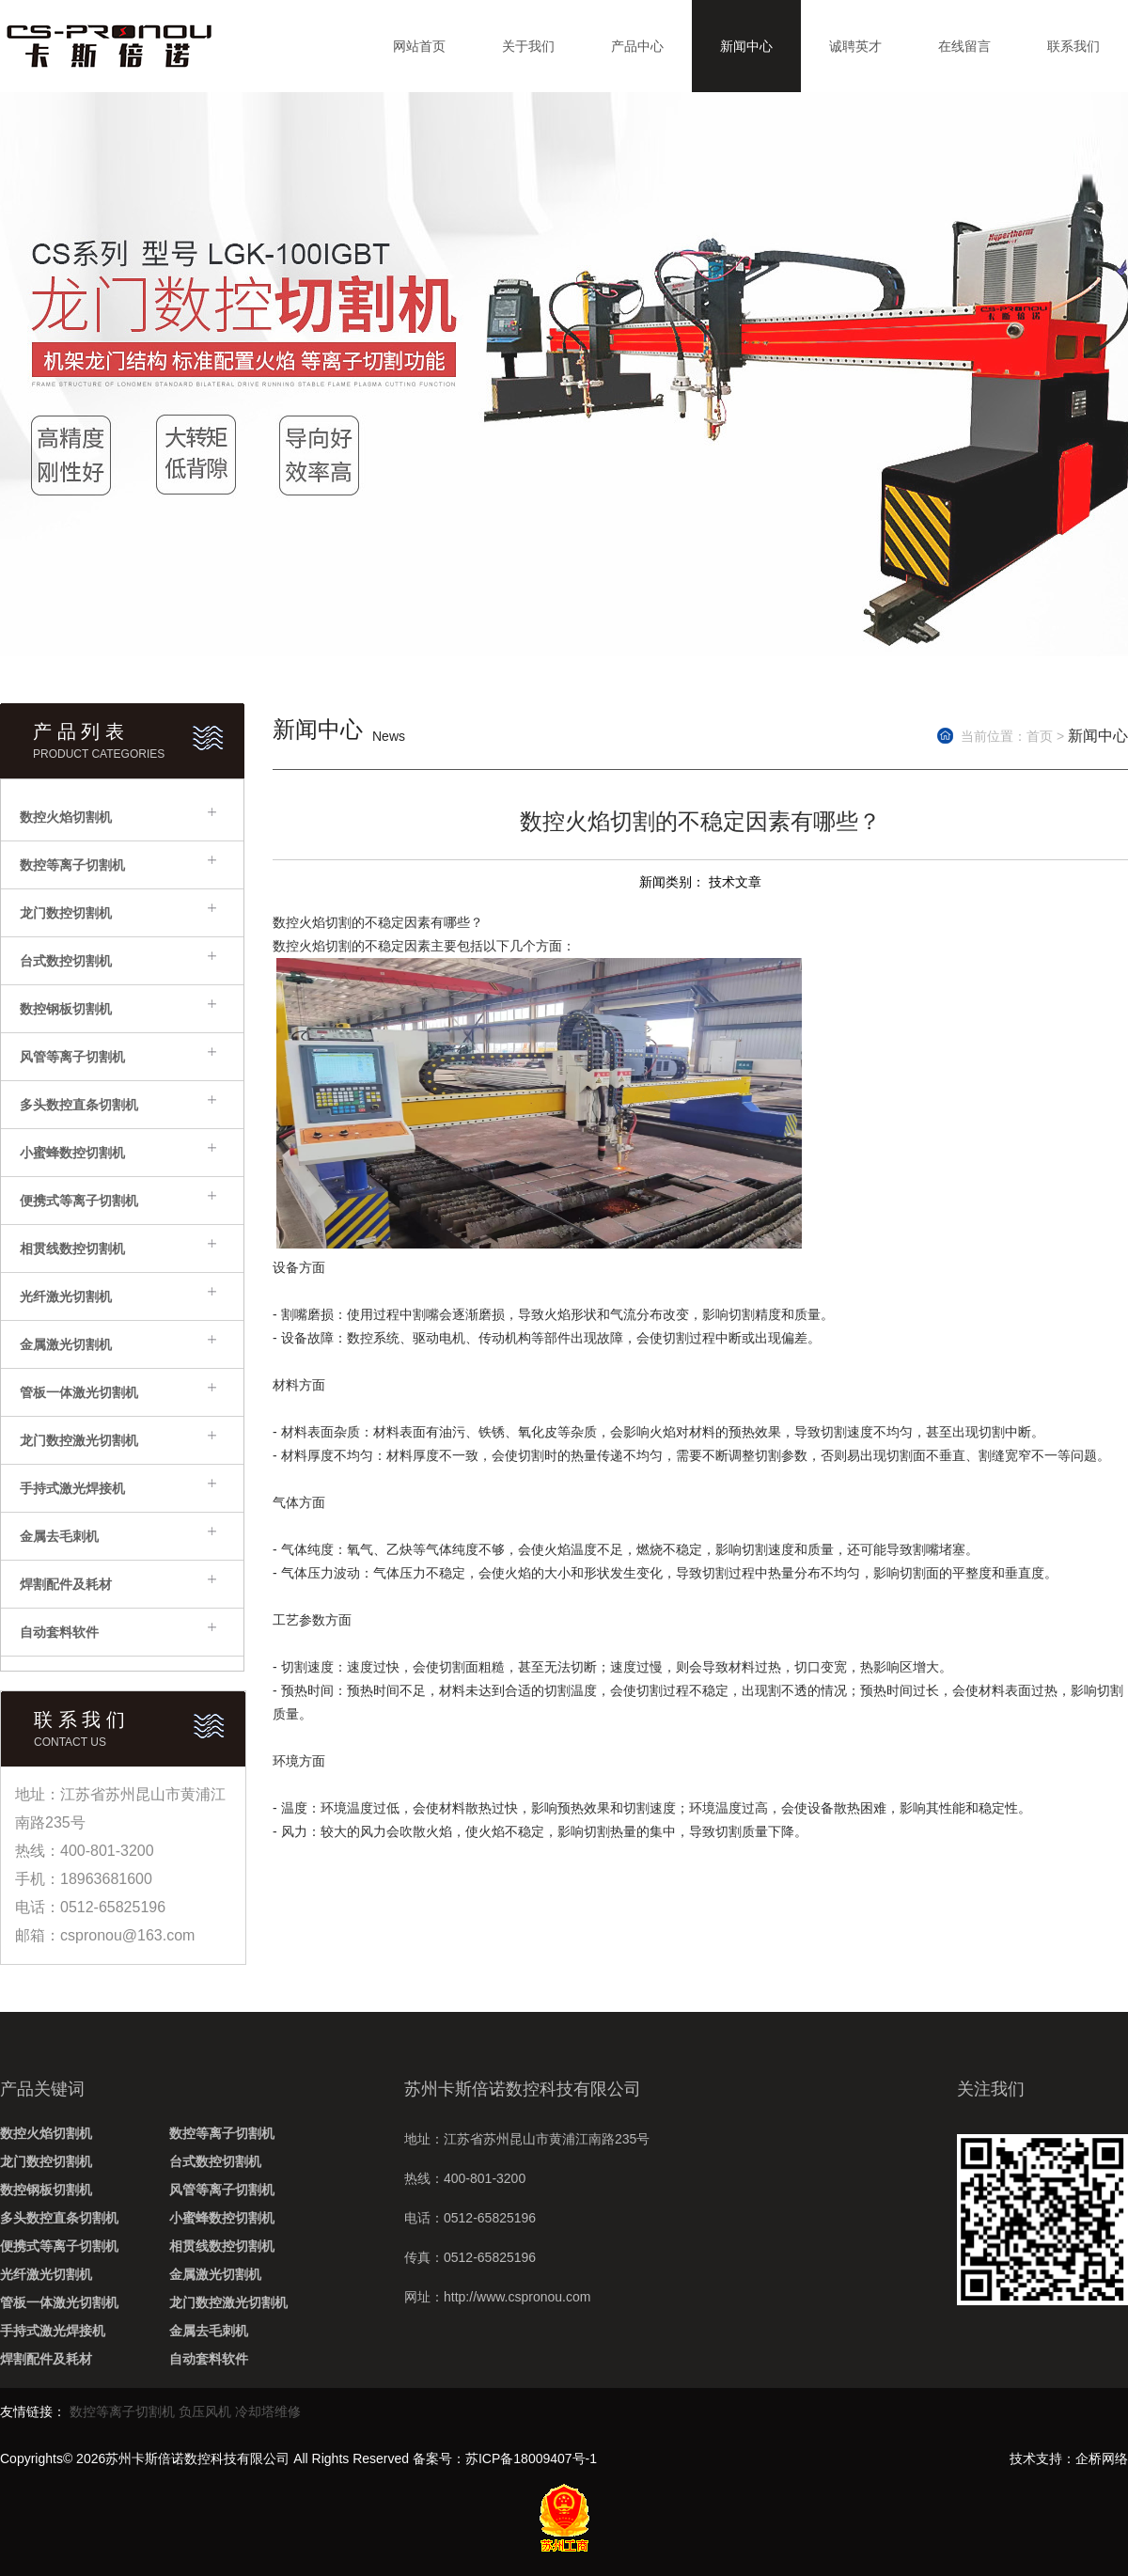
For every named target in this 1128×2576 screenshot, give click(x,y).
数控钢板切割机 (66, 1008)
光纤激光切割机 (66, 1296)
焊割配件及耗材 (66, 1584)
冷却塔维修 (268, 2411)
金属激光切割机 (66, 1344)
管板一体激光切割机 (79, 1392)
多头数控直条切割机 (79, 1104)
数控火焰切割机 (66, 817)
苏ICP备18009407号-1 (531, 2458)
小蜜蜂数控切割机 (72, 1152)
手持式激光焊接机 (72, 1488)
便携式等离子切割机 (79, 1200)
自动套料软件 (59, 1632)
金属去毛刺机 (59, 1536)
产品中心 (637, 46)
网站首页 (419, 46)
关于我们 (528, 46)
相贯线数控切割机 (72, 1248)
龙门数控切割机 (66, 912)
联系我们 (1073, 46)
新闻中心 (746, 46)
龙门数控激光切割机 (79, 1440)
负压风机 (205, 2411)
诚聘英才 (855, 46)
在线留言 (964, 46)
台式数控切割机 (66, 960)
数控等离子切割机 (72, 864)
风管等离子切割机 (72, 1056)
